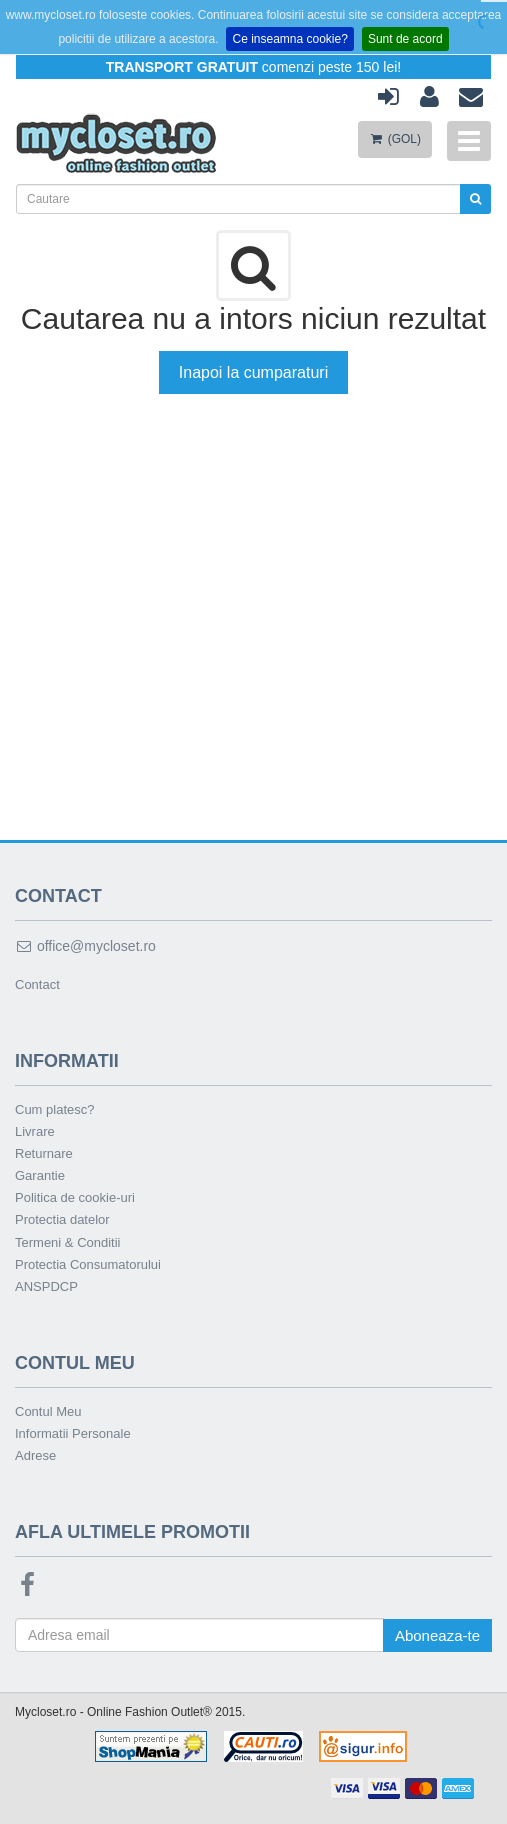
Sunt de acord (405, 39)
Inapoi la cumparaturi (253, 372)
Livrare (35, 1131)
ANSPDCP (46, 1286)
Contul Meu (48, 1411)
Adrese (35, 1455)
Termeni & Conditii (68, 1242)
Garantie (40, 1175)
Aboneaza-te (437, 1635)
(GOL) (395, 139)
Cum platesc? (54, 1109)
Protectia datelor (62, 1219)
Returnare (44, 1153)
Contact (37, 984)
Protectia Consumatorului (88, 1264)
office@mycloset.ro (85, 946)
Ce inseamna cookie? (289, 39)
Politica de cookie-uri (75, 1197)
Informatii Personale (73, 1433)
